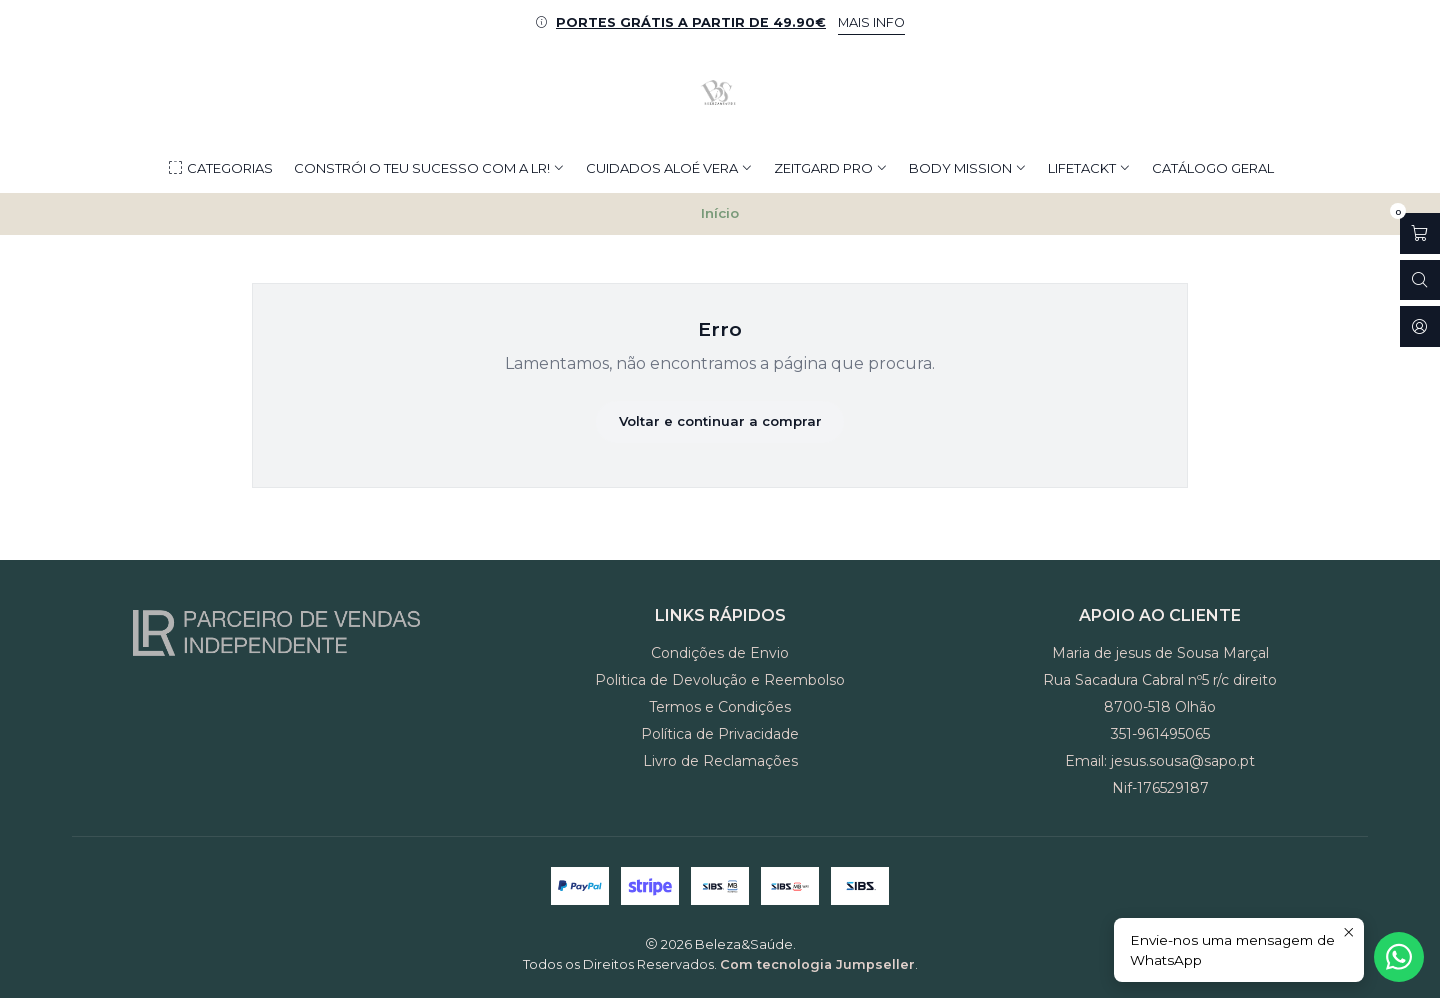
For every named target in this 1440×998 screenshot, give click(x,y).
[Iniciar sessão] (1420, 326)
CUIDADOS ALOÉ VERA (669, 168)
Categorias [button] (220, 168)
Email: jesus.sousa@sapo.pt (1160, 761)
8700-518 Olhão (1160, 707)
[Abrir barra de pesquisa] (1420, 280)
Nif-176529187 (1160, 788)
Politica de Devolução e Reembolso (720, 680)
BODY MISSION (968, 168)
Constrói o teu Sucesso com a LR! (429, 168)
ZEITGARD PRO (831, 168)
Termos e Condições (720, 707)
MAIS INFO (871, 22)
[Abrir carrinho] (1420, 233)
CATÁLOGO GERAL (1213, 168)
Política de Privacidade (720, 734)
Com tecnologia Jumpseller (817, 964)
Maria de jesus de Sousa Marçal (1160, 653)
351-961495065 (1160, 734)
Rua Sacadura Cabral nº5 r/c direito (1160, 680)
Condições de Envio (720, 653)
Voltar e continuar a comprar (720, 421)
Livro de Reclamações (720, 761)
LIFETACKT (1089, 168)
